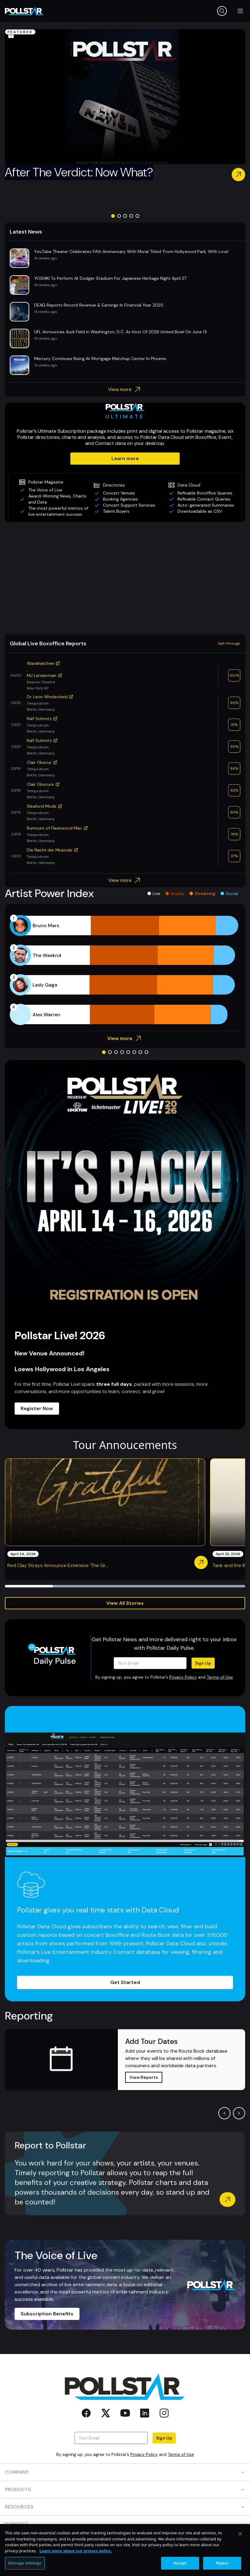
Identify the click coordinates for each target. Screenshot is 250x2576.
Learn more (125, 458)
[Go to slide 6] (134, 1052)
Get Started (125, 1982)
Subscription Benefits (47, 2314)
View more (125, 389)
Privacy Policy (183, 1677)
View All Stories (125, 1603)
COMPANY (125, 2472)
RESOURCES (125, 2507)
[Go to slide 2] (119, 216)
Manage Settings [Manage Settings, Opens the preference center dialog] (24, 2563)
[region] (125, 2550)
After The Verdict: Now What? (79, 172)
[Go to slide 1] (113, 216)
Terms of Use (220, 1677)
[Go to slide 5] (137, 216)
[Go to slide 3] (125, 216)
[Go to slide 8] (146, 1052)
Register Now (37, 1408)
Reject (222, 2563)
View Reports (143, 2077)
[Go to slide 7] (140, 1052)
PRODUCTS (125, 2489)
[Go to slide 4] (131, 216)
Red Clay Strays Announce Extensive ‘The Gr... (57, 1565)
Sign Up (203, 1663)
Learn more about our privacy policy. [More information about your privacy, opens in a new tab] (75, 2550)
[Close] (240, 2533)
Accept (180, 2563)
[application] (125, 970)
